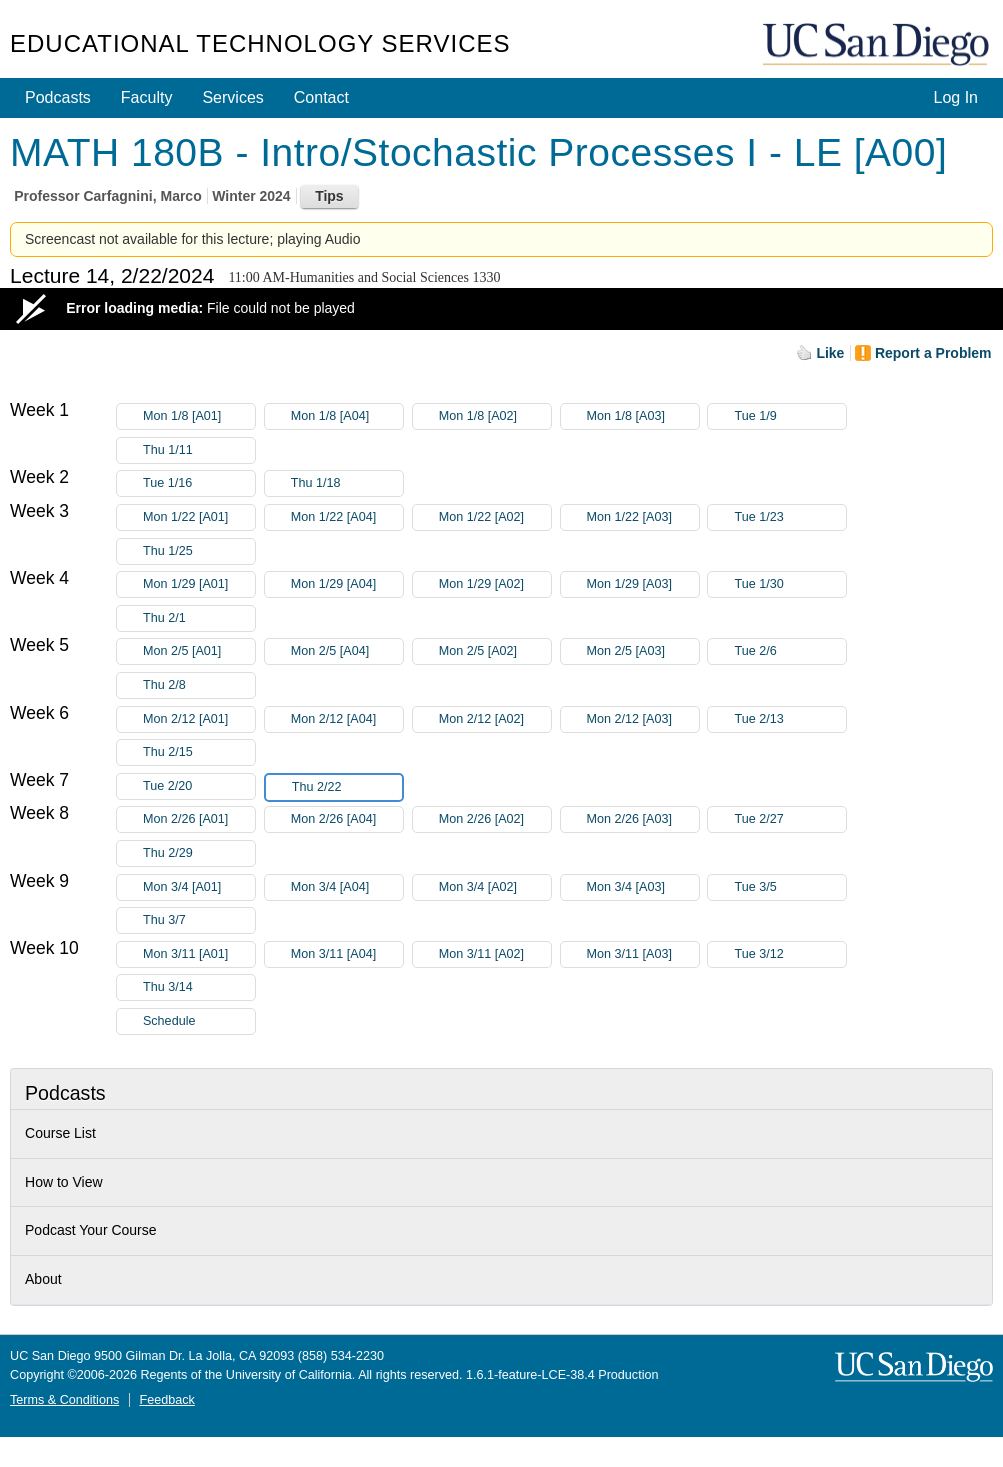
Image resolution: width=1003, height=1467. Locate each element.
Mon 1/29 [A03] (643, 584)
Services (232, 97)
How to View (64, 1182)
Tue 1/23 (790, 517)
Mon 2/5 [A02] (495, 651)
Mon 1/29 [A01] (199, 584)
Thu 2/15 (199, 752)
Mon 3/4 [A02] (495, 887)
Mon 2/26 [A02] (495, 819)
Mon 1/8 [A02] (495, 416)
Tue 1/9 (790, 416)
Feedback (166, 1400)
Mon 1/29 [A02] (495, 584)
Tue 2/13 (790, 719)
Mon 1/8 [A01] (199, 416)
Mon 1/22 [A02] (495, 517)
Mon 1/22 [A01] (199, 517)
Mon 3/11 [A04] (347, 954)
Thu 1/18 (347, 483)
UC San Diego (878, 45)
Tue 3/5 (790, 887)
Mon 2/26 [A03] (643, 819)
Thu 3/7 (199, 920)
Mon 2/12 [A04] (347, 719)
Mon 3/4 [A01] (199, 887)
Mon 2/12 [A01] (199, 719)
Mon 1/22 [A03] (643, 517)
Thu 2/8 (199, 685)
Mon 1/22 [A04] (347, 517)
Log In (955, 97)
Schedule (169, 1021)
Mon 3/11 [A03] (643, 954)
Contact (321, 97)
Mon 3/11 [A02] (495, 954)
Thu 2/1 (199, 618)
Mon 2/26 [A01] (199, 819)
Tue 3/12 (790, 954)
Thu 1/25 (199, 551)
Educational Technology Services (260, 43)
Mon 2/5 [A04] (347, 651)
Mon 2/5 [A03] (643, 651)
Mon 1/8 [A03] (643, 416)
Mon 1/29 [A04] (347, 584)
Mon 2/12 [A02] (495, 719)
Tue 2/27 (790, 819)
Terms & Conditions (64, 1400)
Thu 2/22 (347, 787)
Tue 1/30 (790, 584)
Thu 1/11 (199, 450)
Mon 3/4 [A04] (347, 887)
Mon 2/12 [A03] (643, 719)
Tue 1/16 (199, 483)
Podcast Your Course (91, 1230)
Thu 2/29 (199, 853)
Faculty (147, 97)
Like (830, 353)
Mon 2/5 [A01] (199, 651)
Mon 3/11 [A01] (199, 954)
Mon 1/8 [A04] (347, 416)
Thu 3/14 (199, 987)
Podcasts (58, 97)
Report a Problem (933, 353)
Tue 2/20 (199, 786)
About (43, 1279)
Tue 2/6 (790, 651)
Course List (60, 1133)
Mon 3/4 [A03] (643, 887)
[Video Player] (501, 309)
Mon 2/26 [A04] (347, 819)
